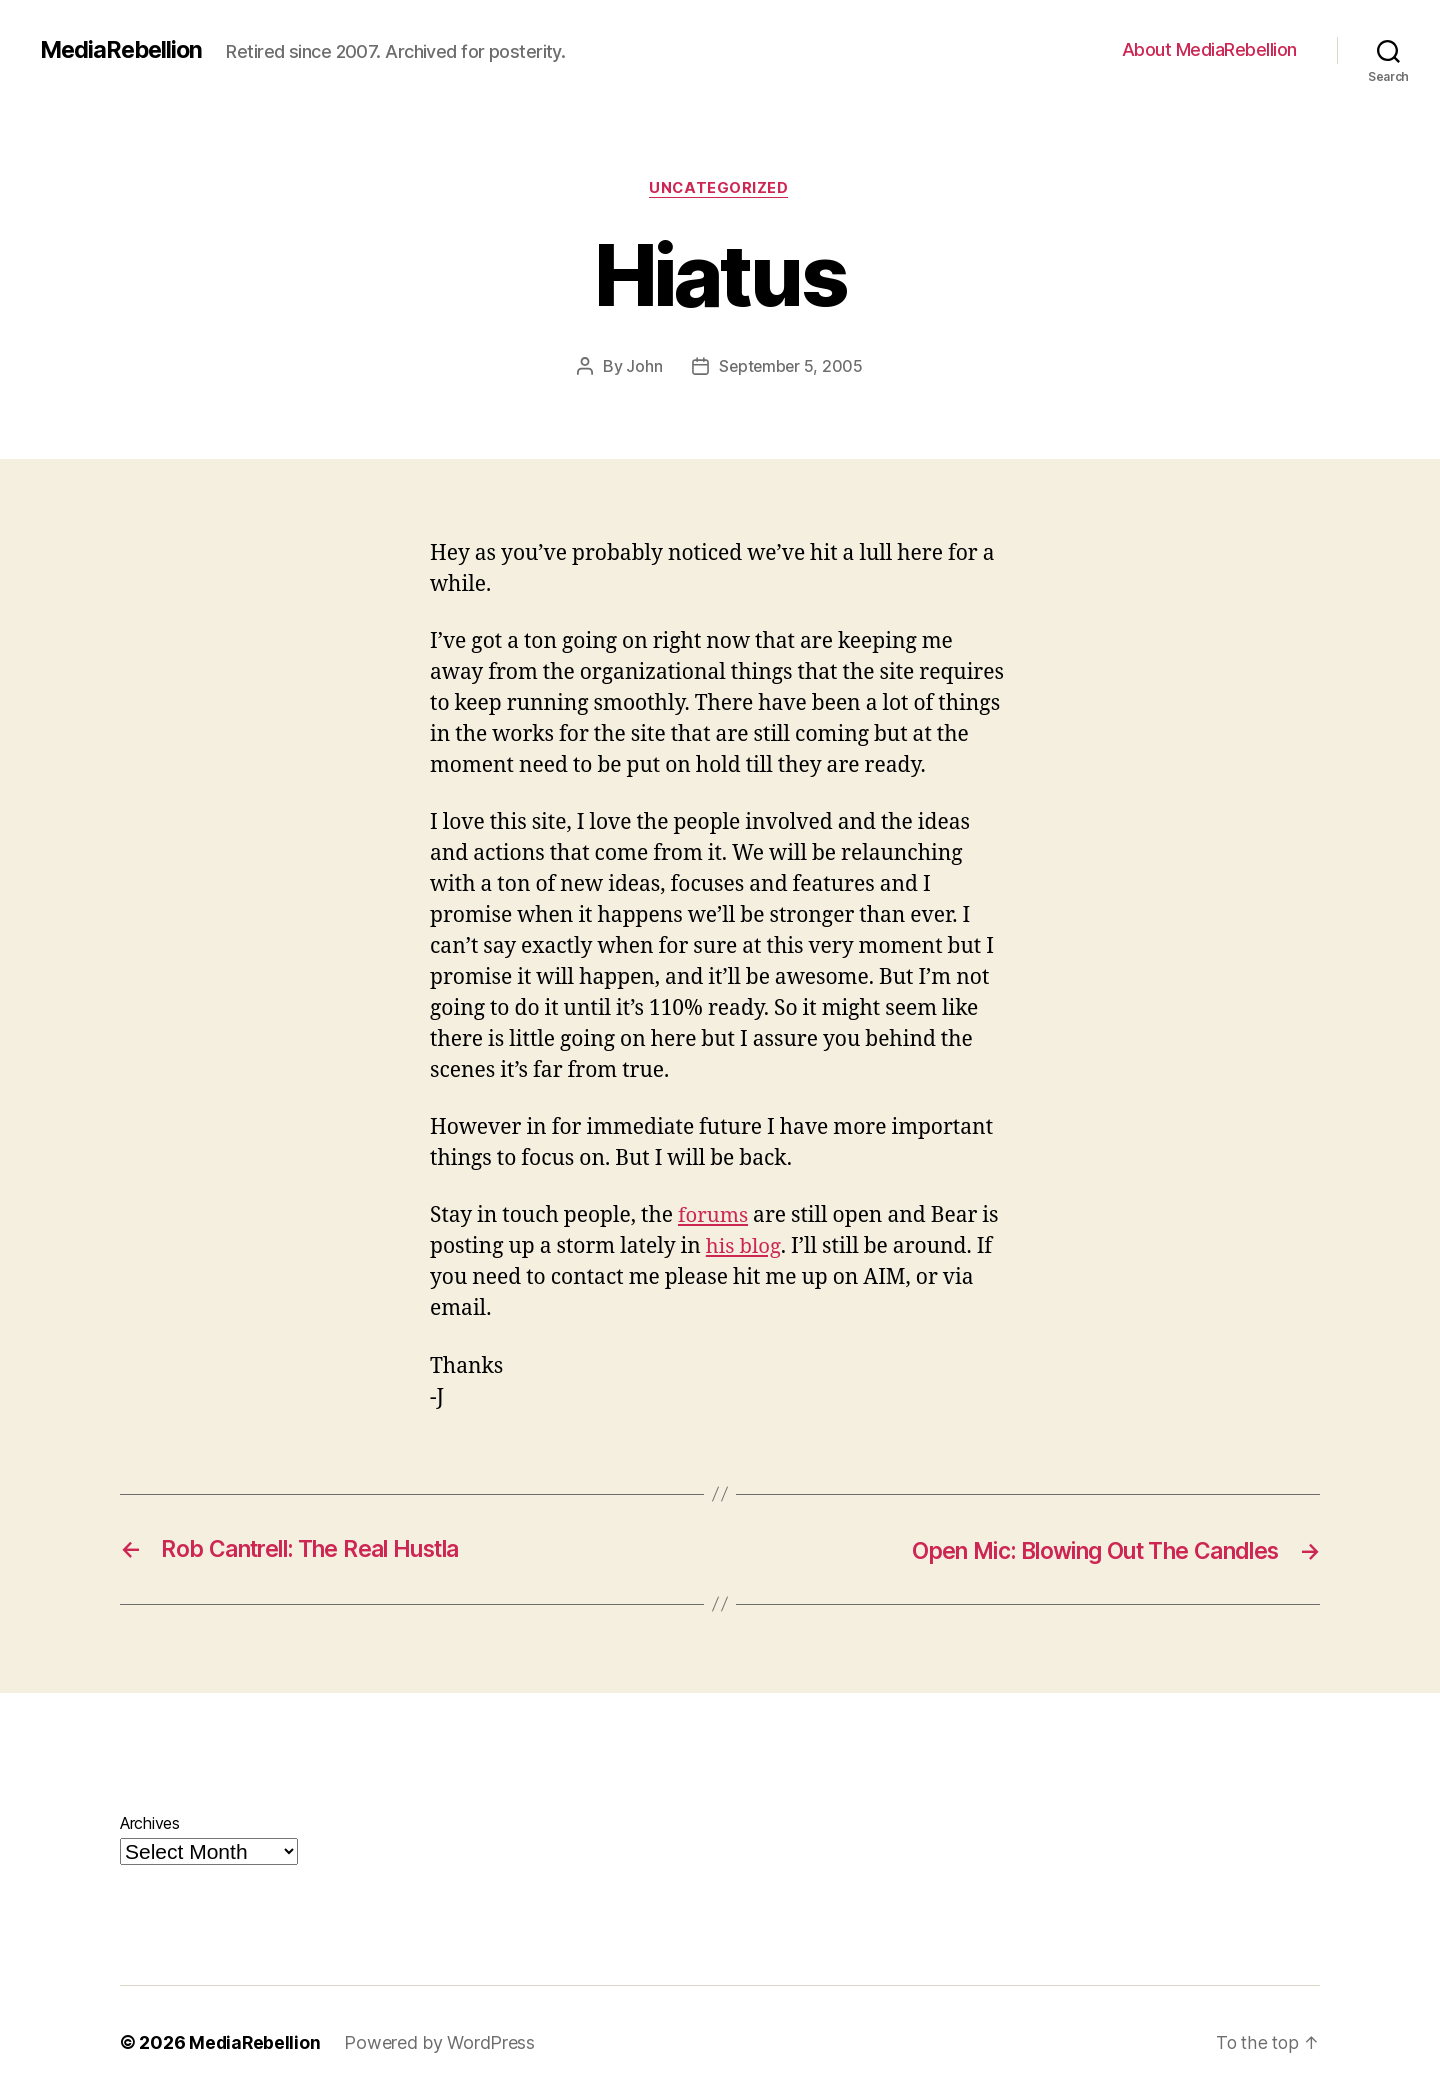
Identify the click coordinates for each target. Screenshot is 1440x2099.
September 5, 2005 (791, 367)
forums (714, 1216)
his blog (744, 1247)
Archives (150, 1823)
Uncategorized (720, 189)
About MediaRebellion (1209, 49)
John (643, 367)
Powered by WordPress (441, 2042)
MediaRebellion (124, 50)
